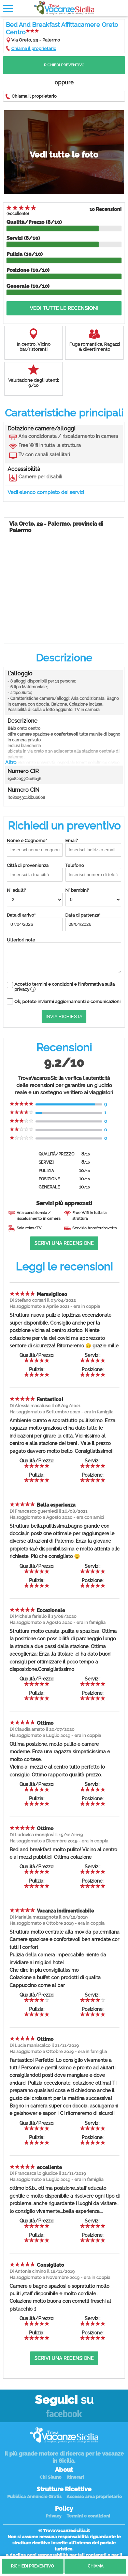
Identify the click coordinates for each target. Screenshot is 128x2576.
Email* (93, 847)
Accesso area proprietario (94, 2496)
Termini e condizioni (88, 2515)
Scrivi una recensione (64, 1243)
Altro (10, 762)
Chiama (95, 2566)
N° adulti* (35, 897)
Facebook (64, 2414)
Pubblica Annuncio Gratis (34, 2496)
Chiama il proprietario (33, 48)
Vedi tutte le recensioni (64, 308)
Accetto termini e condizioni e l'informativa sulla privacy (64, 987)
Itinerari (75, 2477)
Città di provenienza (35, 872)
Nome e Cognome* (35, 847)
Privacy (53, 2515)
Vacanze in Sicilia (64, 8)
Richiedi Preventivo (64, 65)
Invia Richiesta (64, 1016)
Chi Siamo (50, 2477)
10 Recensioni (105, 209)
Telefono (93, 872)
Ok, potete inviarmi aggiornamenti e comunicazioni (67, 1001)
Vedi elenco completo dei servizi (46, 492)
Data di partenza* (93, 922)
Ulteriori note (64, 955)
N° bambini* (93, 897)
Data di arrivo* (35, 922)
